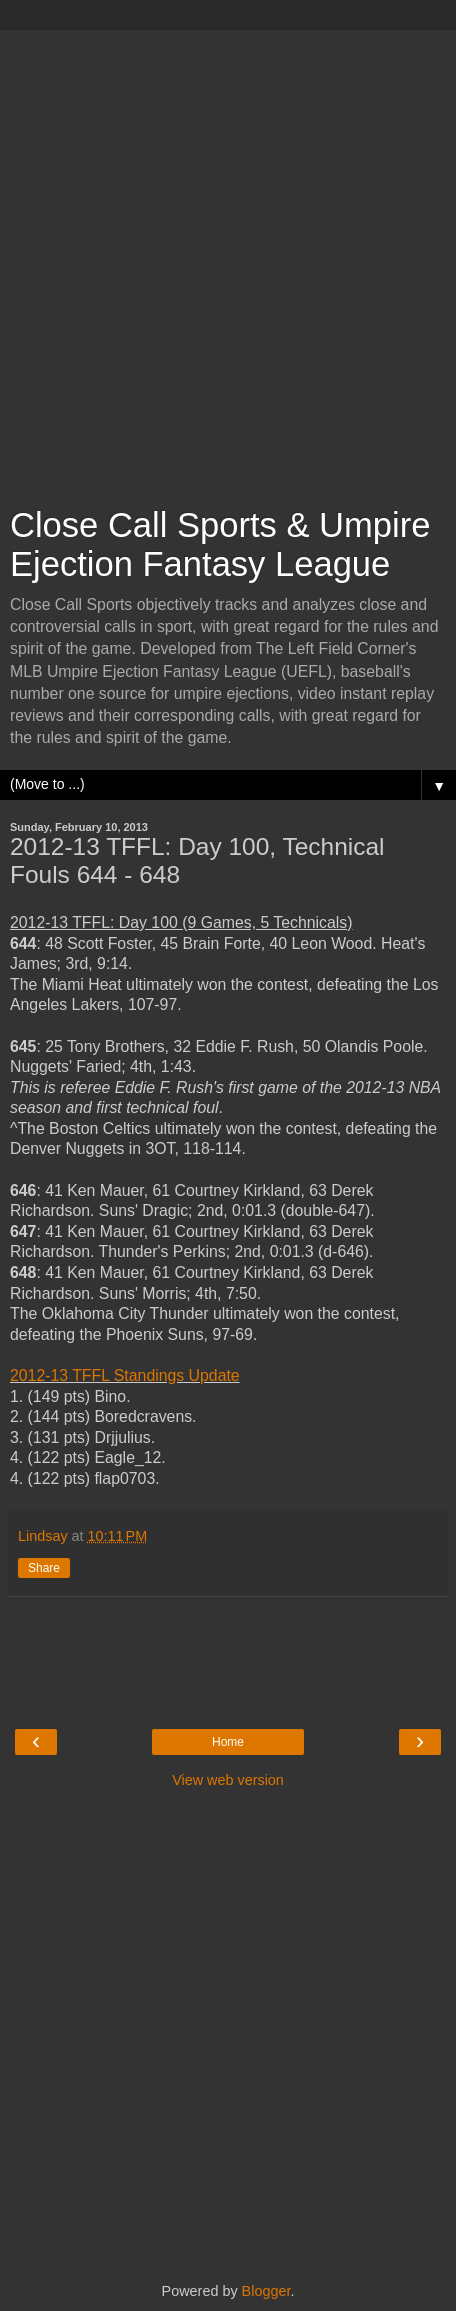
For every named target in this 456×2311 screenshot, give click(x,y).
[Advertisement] (228, 258)
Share (44, 1568)
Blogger (266, 2291)
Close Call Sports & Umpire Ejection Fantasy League (220, 544)
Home (228, 1742)
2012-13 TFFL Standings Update (125, 1375)
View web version (228, 1780)
